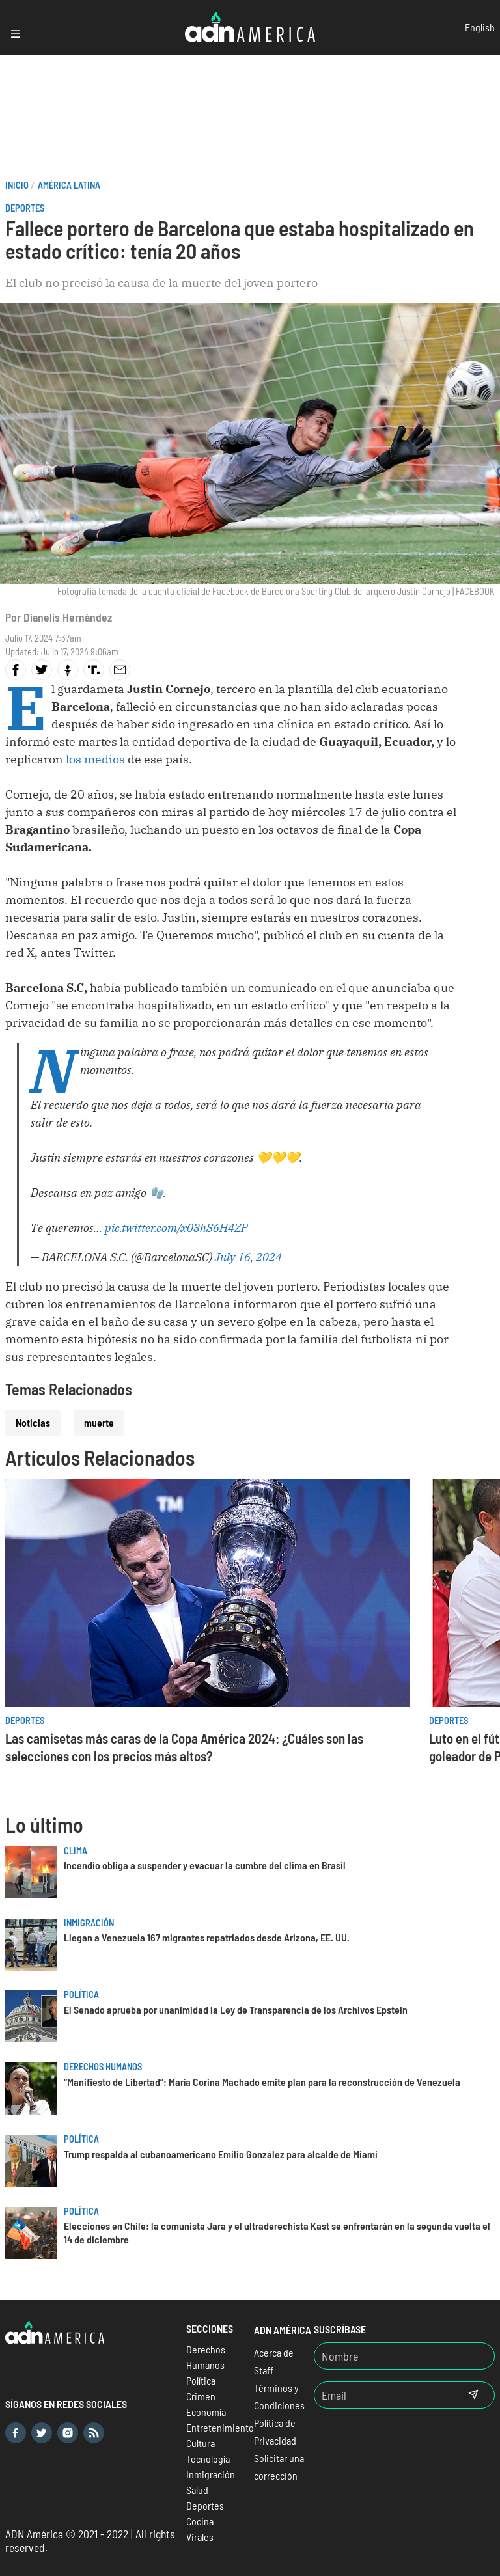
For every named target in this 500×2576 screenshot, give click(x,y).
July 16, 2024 (248, 1257)
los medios (97, 759)
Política (81, 1994)
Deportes (24, 207)
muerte (99, 1422)
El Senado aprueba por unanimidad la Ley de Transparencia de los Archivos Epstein (236, 2009)
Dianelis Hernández (67, 617)
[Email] (383, 2395)
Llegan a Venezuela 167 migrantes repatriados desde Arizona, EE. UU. (207, 1937)
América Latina (69, 185)
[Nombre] (404, 2356)
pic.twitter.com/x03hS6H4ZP (176, 1227)
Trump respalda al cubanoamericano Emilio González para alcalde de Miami (221, 2154)
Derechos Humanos (103, 2066)
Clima (75, 1850)
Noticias (33, 1422)
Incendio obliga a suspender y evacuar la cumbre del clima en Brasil (205, 1865)
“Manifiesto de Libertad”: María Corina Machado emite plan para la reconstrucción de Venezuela (262, 2082)
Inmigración (89, 1922)
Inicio (17, 185)
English (480, 27)
